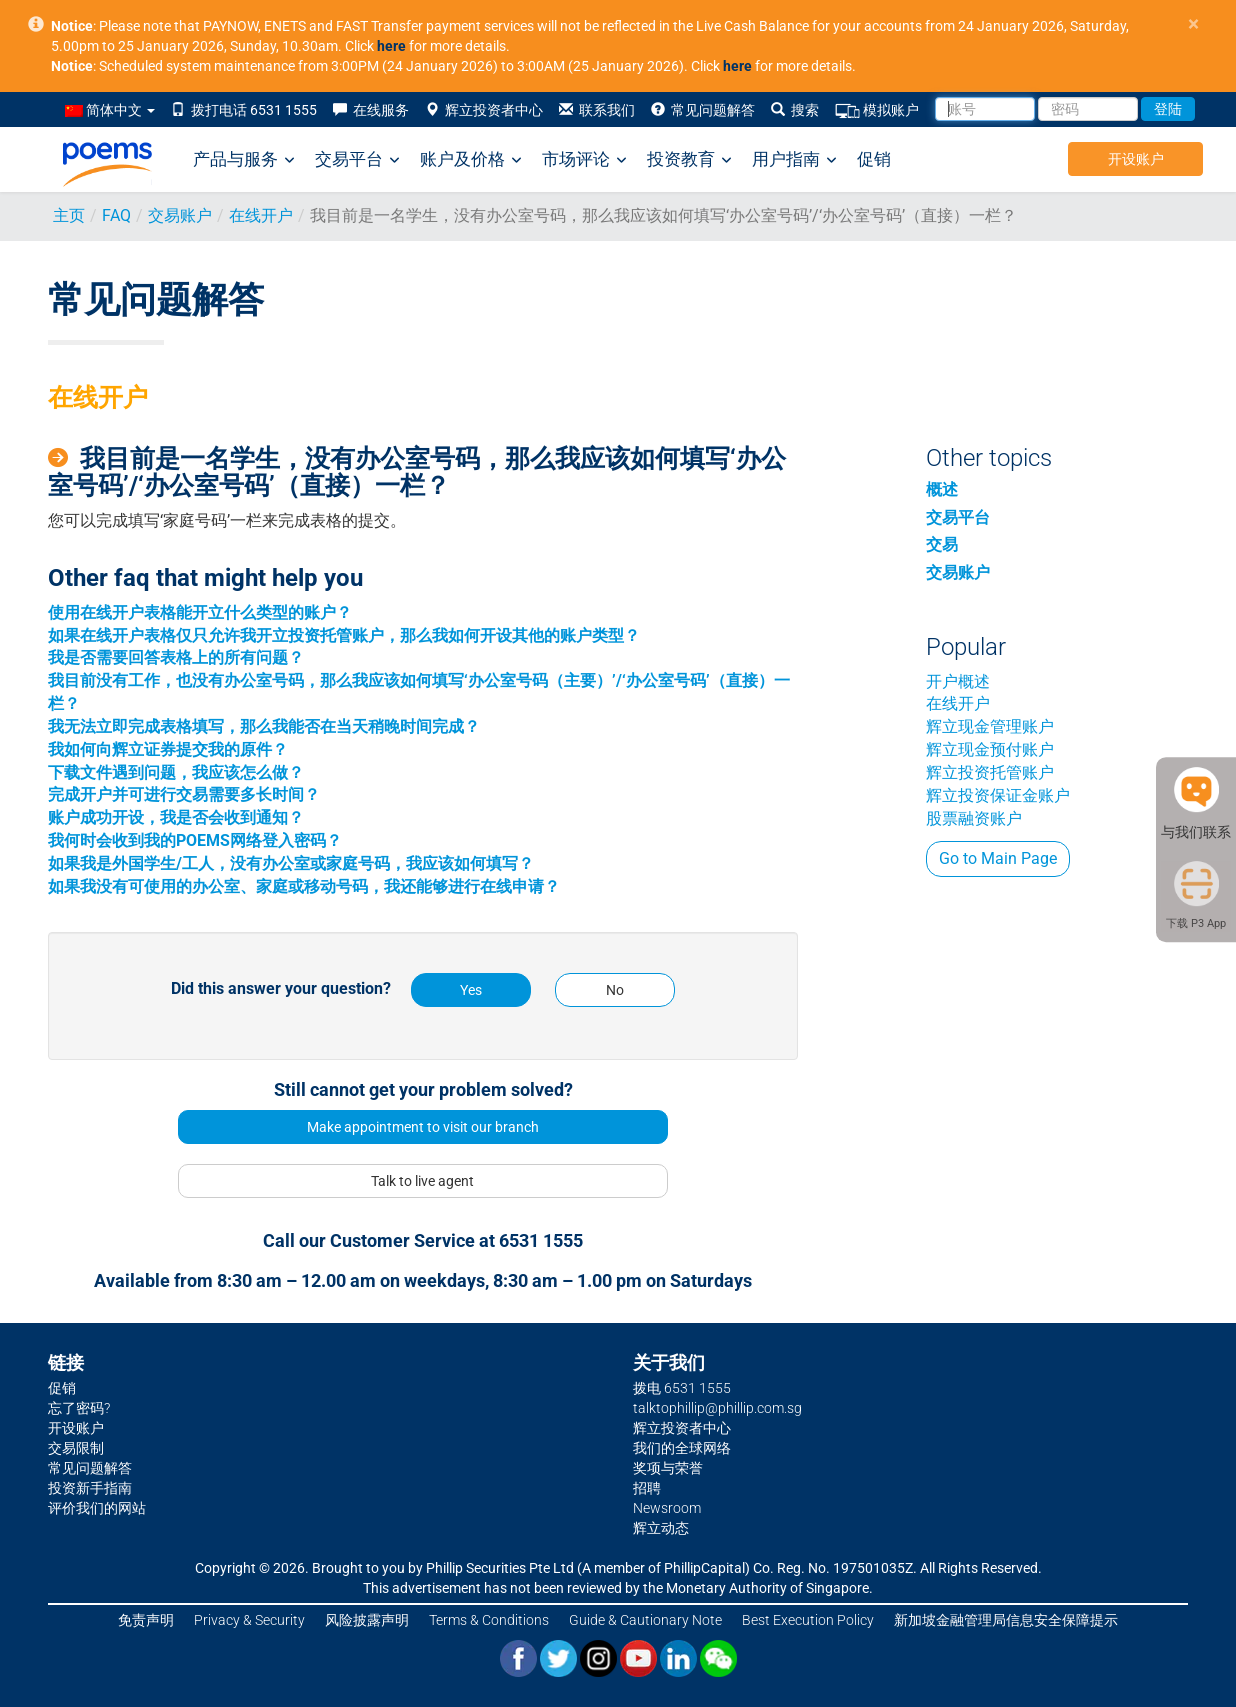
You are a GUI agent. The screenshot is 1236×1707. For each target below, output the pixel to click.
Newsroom (667, 1508)
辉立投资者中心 (484, 110)
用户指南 (794, 159)
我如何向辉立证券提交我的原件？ (168, 749)
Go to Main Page (998, 858)
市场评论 (584, 159)
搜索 (795, 110)
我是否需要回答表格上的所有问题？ (176, 657)
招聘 (647, 1488)
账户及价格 (471, 159)
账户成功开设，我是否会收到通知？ (176, 817)
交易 (942, 544)
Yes (471, 990)
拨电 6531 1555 (682, 1388)
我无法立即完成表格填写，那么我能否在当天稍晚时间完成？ (264, 726)
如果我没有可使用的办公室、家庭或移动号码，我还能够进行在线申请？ (304, 886)
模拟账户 (877, 110)
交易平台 (357, 159)
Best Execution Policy (808, 1620)
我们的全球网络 (682, 1448)
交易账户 (180, 215)
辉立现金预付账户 (990, 749)
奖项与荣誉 (668, 1468)
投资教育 (689, 159)
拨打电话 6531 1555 (244, 110)
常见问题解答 (703, 110)
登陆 (1168, 109)
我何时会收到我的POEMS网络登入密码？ (195, 840)
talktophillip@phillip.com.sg (717, 1408)
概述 (942, 489)
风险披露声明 (367, 1620)
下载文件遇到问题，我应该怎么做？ (176, 772)
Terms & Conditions (489, 1620)
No (615, 990)
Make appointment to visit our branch (423, 1127)
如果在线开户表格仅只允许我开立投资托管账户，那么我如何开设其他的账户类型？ (344, 635)
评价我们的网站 (97, 1508)
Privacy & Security (249, 1620)
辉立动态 (661, 1528)
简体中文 (110, 110)
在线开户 (261, 215)
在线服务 (371, 110)
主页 (69, 215)
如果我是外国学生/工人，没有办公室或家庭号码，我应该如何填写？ (291, 863)
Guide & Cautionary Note (645, 1620)
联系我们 (597, 110)
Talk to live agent (422, 1181)
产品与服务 (244, 159)
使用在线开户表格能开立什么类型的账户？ (200, 612)
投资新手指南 (90, 1488)
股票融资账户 (974, 818)
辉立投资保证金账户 (998, 795)
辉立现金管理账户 (990, 726)
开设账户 (1136, 159)
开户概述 (958, 681)
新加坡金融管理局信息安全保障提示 (1006, 1620)
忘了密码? (79, 1408)
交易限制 (76, 1448)
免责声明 (146, 1620)
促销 (874, 159)
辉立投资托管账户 (990, 772)
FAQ (116, 215)
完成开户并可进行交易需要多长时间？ (184, 794)
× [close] (1193, 24)
